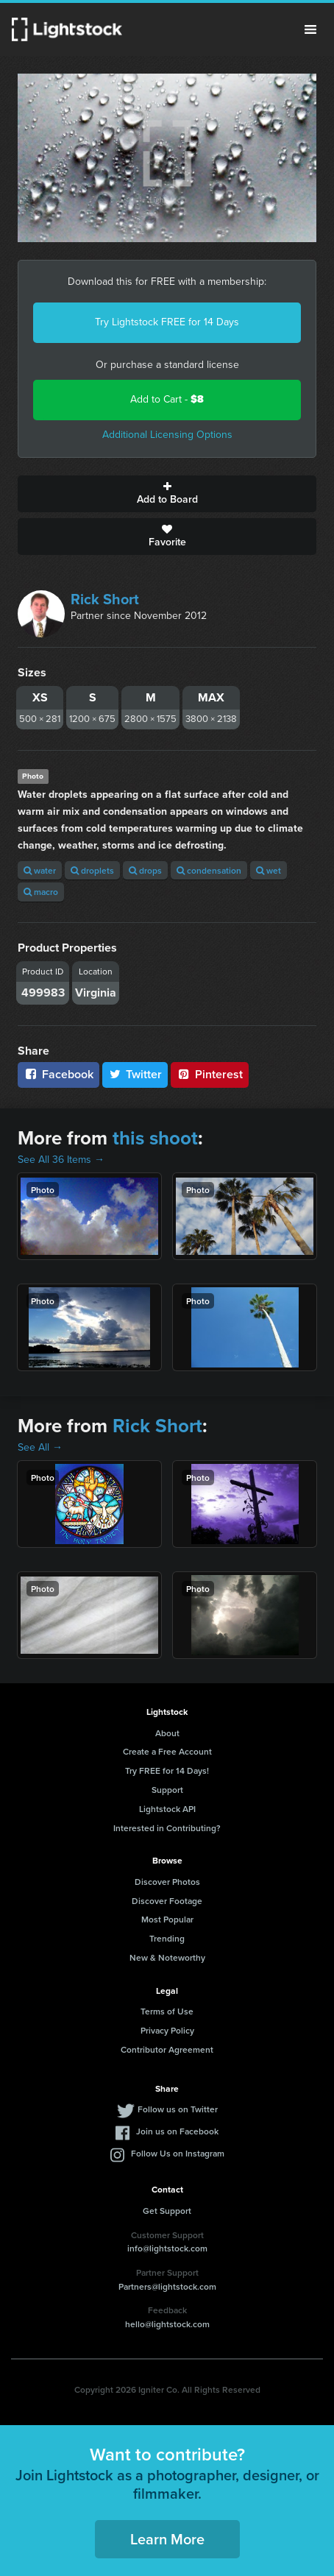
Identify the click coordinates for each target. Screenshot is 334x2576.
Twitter (135, 1074)
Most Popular (167, 1919)
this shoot (155, 1138)
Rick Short (105, 599)
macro (41, 891)
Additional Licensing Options (167, 434)
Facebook (58, 1074)
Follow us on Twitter (178, 2109)
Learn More (167, 2539)
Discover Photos (167, 1881)
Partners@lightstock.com (167, 2286)
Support (167, 1789)
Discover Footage (167, 1900)
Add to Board (167, 493)
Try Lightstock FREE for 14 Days (167, 322)
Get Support (167, 2210)
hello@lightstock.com (167, 2324)
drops (145, 870)
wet (268, 870)
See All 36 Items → (61, 1159)
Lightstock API (167, 1808)
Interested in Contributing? (167, 1828)
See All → (40, 1447)
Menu (310, 29)
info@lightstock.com (167, 2248)
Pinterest (210, 1074)
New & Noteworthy (167, 1957)
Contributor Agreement (167, 2049)
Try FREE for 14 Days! (167, 1770)
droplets (92, 870)
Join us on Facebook (177, 2131)
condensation (209, 870)
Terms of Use (167, 2011)
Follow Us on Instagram (177, 2153)
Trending (167, 1938)
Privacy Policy (167, 2030)
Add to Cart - (167, 399)
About (167, 1733)
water (40, 870)
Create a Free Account (167, 1751)
